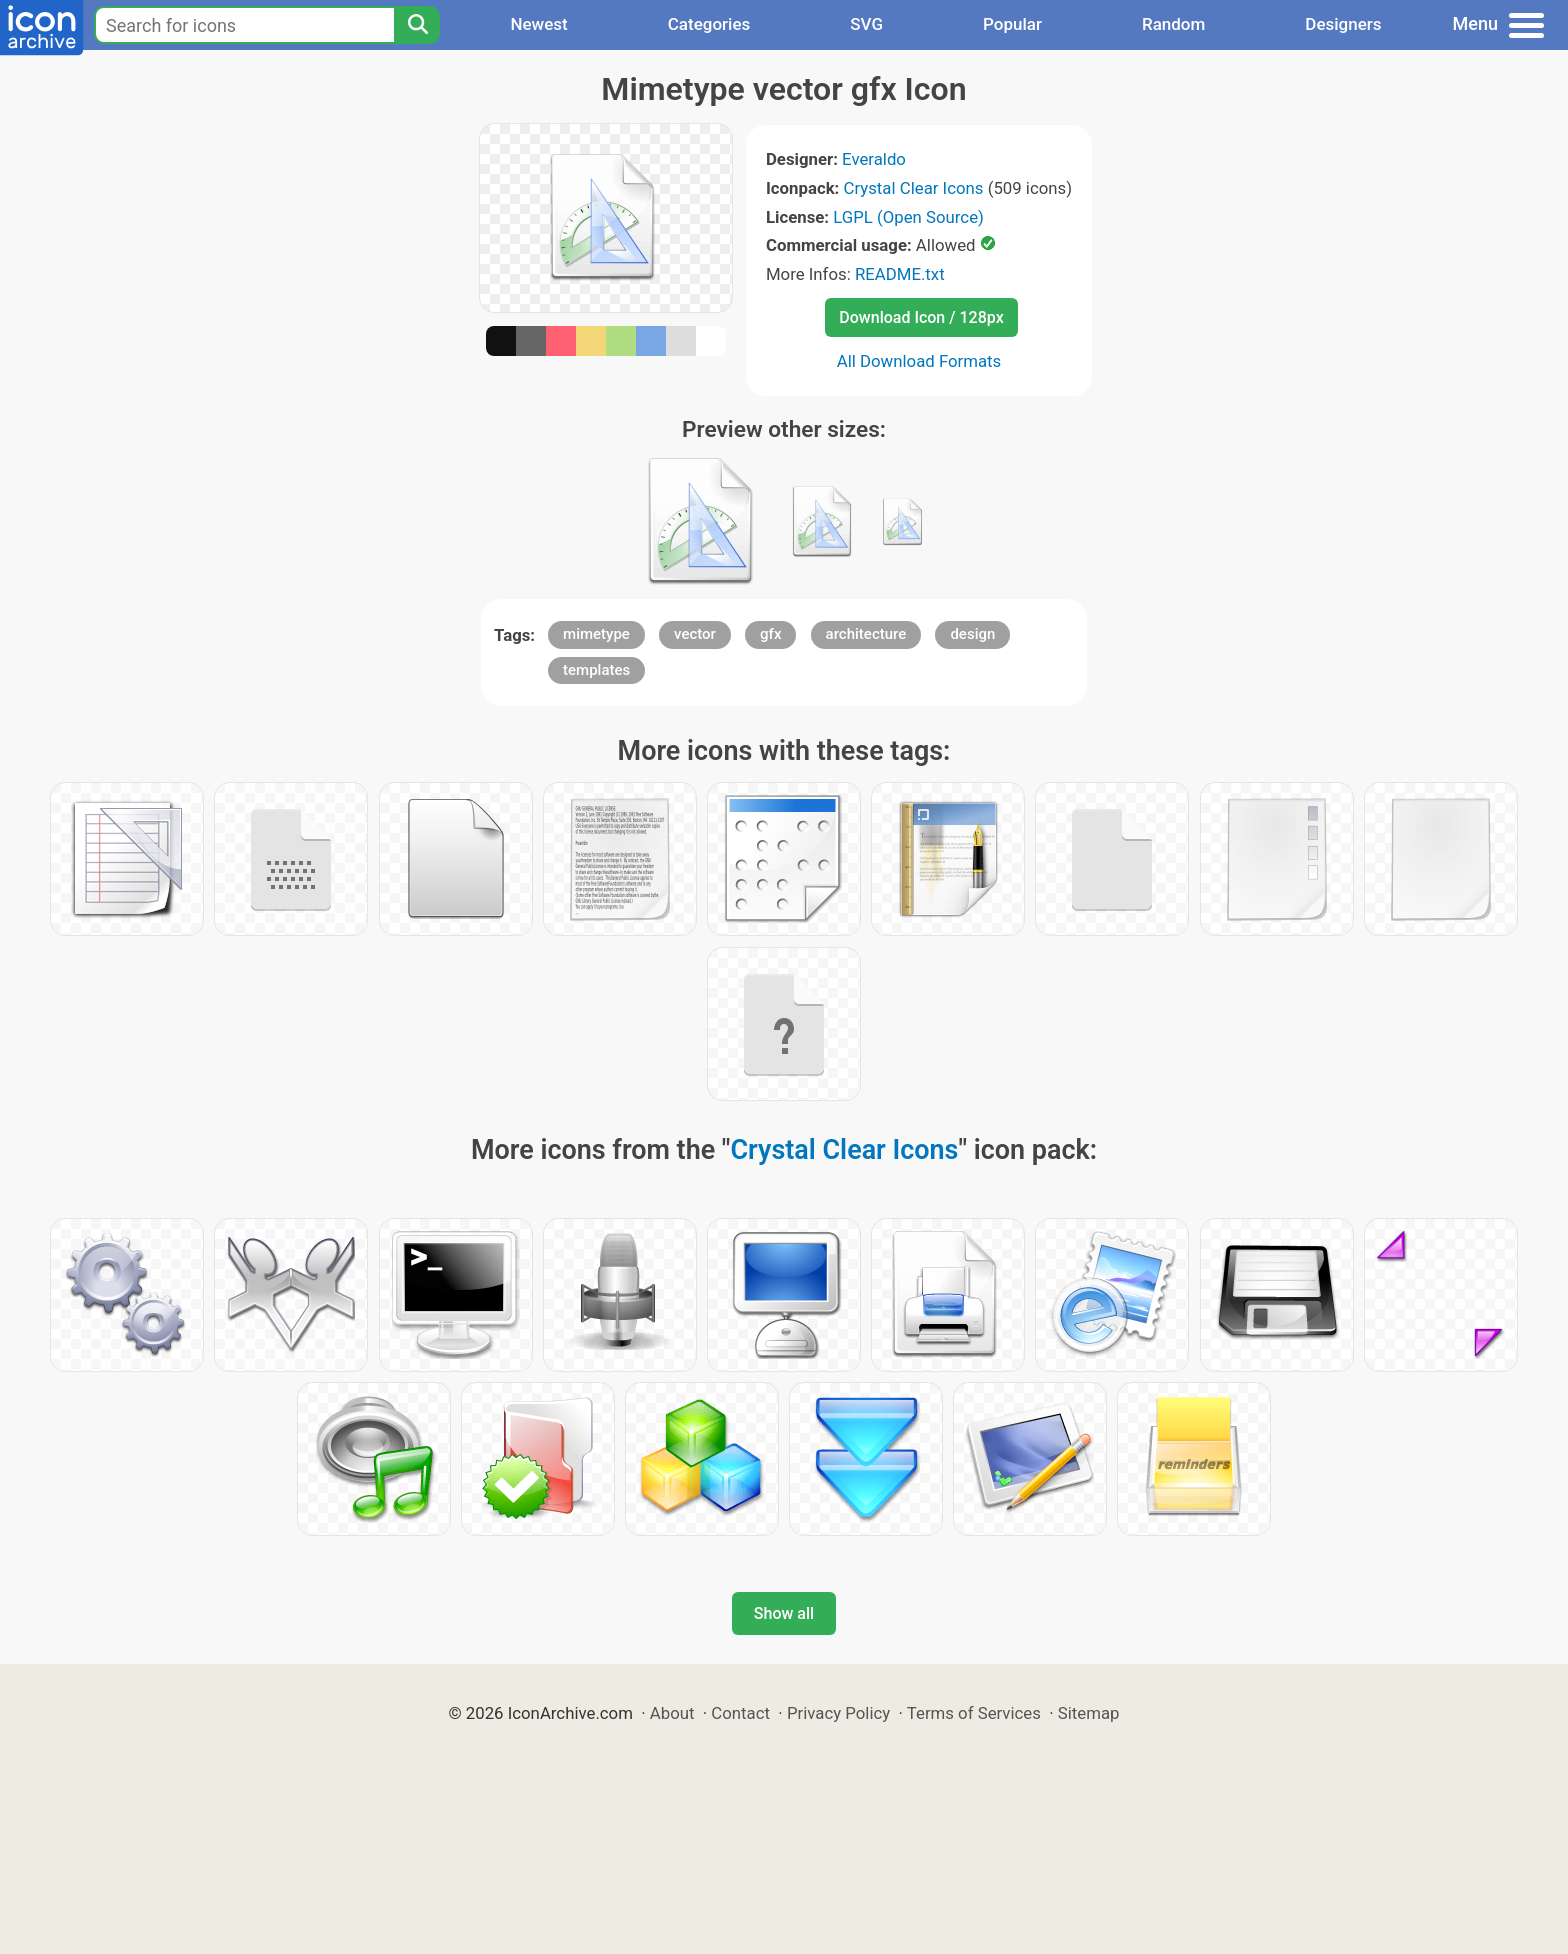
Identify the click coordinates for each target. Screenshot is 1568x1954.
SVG (866, 24)
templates (596, 670)
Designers (1343, 24)
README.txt (900, 274)
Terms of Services (974, 1713)
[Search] (417, 25)
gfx (770, 634)
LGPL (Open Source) (908, 217)
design (972, 634)
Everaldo (874, 159)
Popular (1012, 24)
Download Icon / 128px (921, 317)
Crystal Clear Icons (914, 188)
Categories (709, 24)
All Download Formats (919, 361)
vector (695, 634)
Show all (784, 1613)
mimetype (596, 634)
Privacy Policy (838, 1713)
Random (1173, 24)
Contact (740, 1713)
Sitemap (1089, 1713)
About (672, 1713)
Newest (538, 24)
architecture (866, 634)
